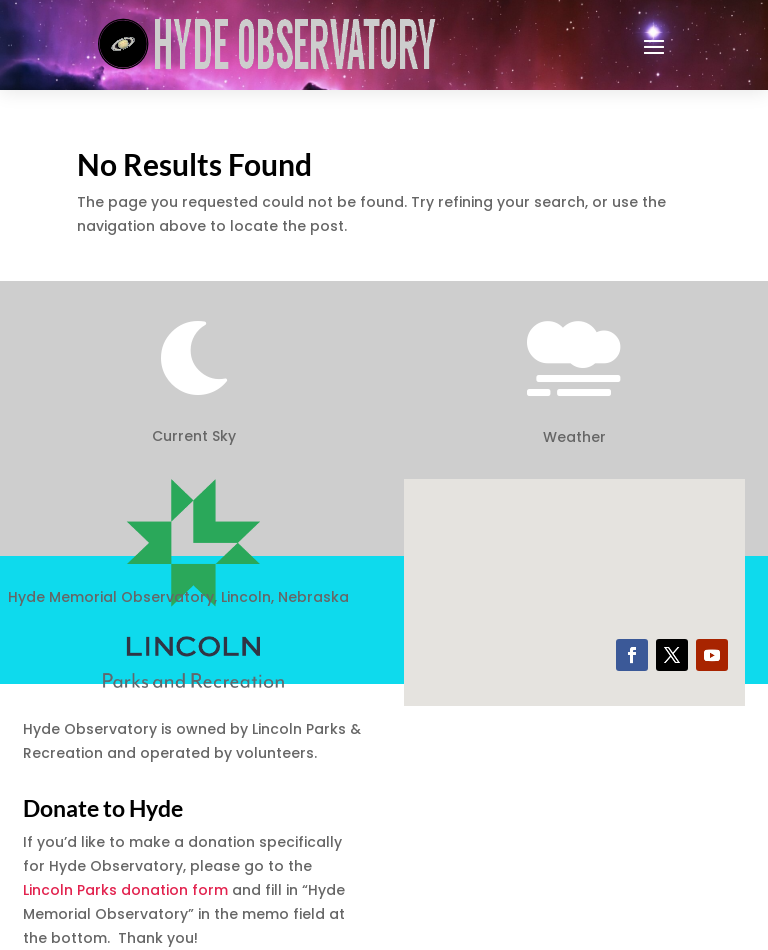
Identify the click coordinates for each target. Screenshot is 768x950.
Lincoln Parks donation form (125, 890)
